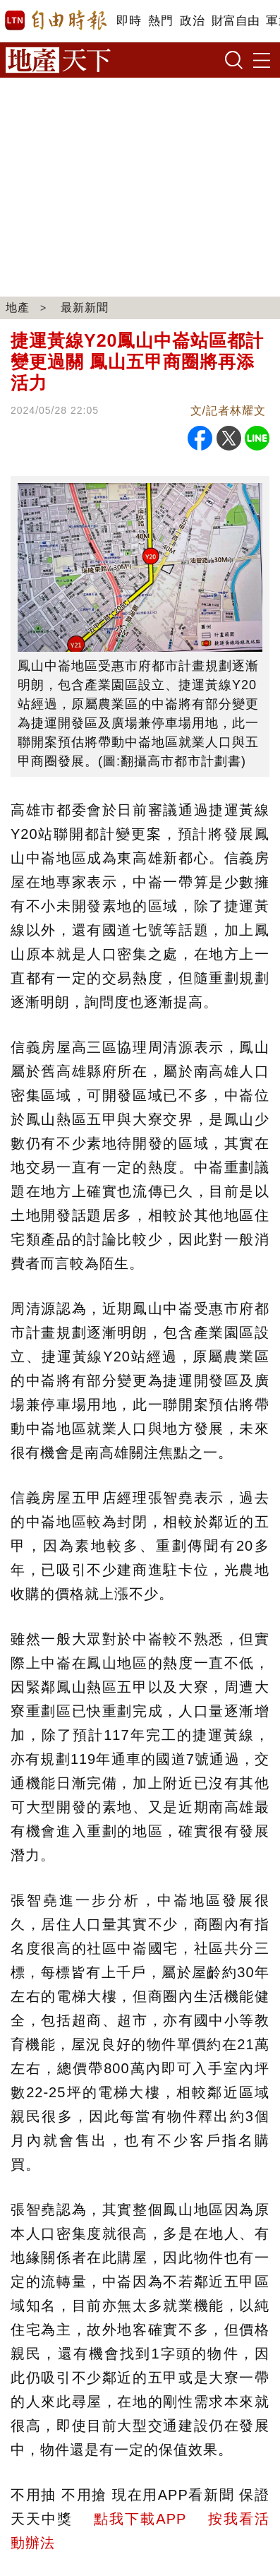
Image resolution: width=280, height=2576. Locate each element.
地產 (18, 308)
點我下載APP (140, 2519)
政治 (192, 21)
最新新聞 (85, 308)
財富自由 (235, 21)
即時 (128, 21)
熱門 (160, 21)
